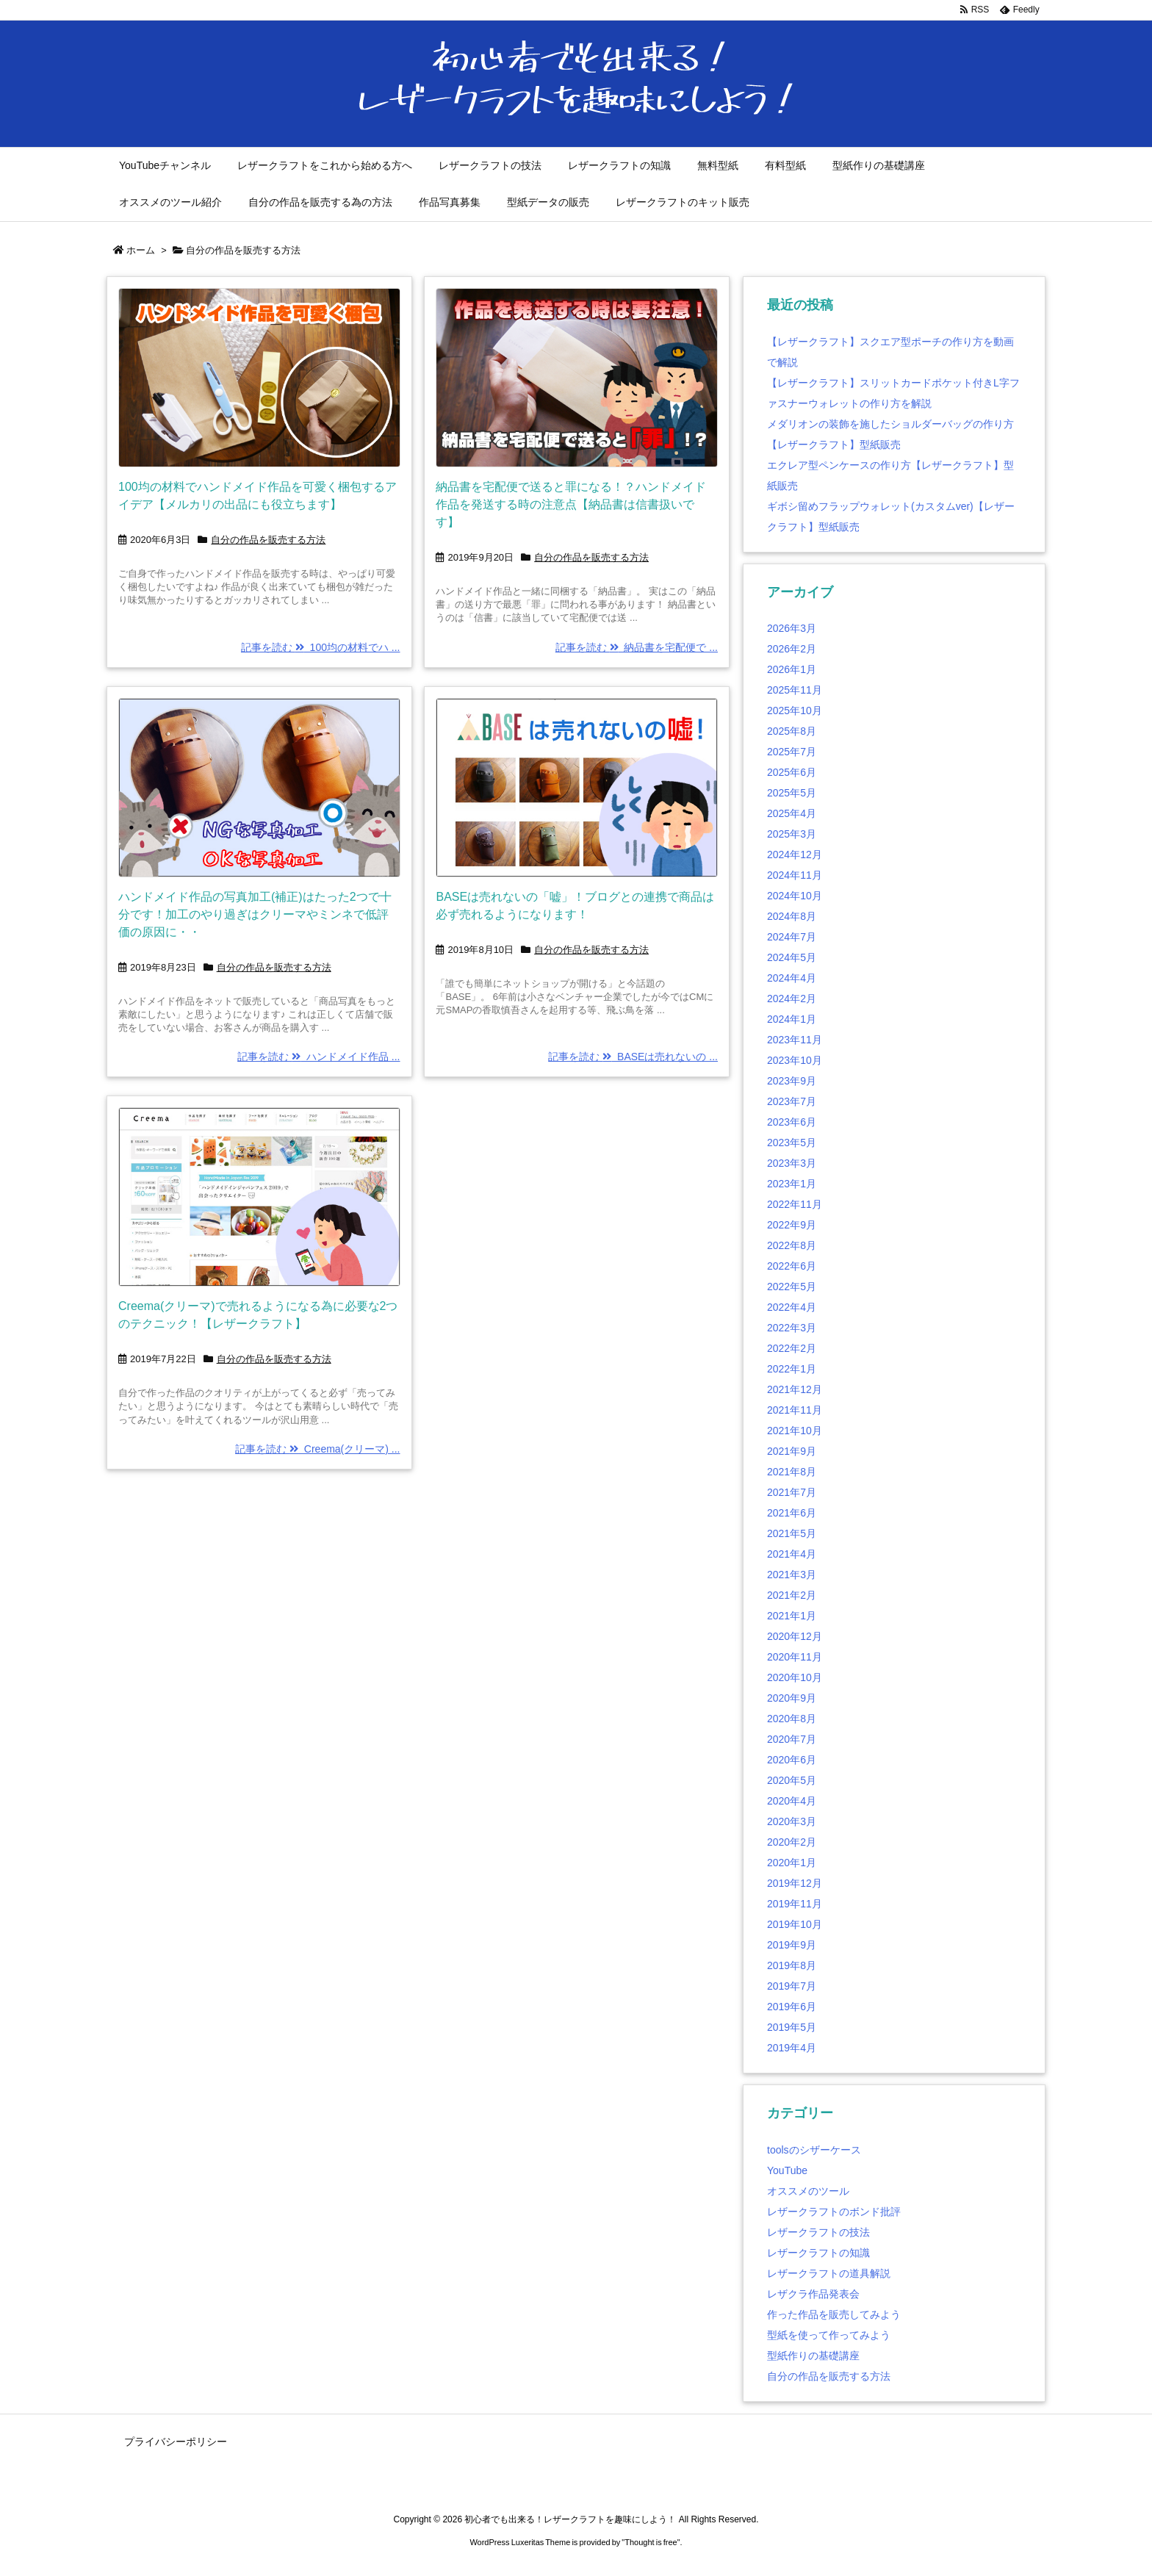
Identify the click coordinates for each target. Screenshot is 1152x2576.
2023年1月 (791, 1184)
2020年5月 (791, 1780)
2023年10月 (794, 1060)
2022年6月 (791, 1266)
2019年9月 (791, 1945)
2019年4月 (791, 2048)
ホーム (140, 250)
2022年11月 (794, 1204)
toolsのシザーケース (814, 2150)
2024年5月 (791, 957)
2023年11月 (794, 1040)
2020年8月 (791, 1718)
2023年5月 (791, 1142)
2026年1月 (791, 669)
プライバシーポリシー (175, 2441)
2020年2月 (791, 1842)
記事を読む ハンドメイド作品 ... (318, 1056)
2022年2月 (791, 1348)
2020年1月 (791, 1862)
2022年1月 (791, 1369)
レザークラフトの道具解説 (828, 2273)
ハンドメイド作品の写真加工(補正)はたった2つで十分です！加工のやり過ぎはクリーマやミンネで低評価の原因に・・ (255, 914)
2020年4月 (791, 1801)
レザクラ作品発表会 (813, 2294)
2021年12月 (794, 1389)
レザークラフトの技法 (818, 2232)
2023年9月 (791, 1081)
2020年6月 (791, 1760)
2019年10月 (794, 1924)
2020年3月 (791, 1821)
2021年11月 (794, 1410)
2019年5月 (791, 2027)
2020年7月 (791, 1739)
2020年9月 (791, 1698)
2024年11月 (794, 875)
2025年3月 (791, 834)
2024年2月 (791, 998)
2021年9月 (791, 1451)
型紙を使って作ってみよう (828, 2335)
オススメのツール (808, 2191)
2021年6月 (791, 1513)
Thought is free (650, 2542)
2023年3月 (791, 1163)
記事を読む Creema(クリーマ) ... (317, 1449)
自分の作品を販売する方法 (268, 539)
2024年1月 (791, 1019)
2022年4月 (791, 1307)
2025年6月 (791, 772)
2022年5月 (791, 1286)
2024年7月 (791, 937)
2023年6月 (791, 1122)
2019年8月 (791, 1965)
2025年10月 (794, 710)
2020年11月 (794, 1657)
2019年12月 (794, 1883)
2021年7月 (791, 1492)
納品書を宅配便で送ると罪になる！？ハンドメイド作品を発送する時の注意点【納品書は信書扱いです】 (571, 504)
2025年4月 (791, 813)
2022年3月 (791, 1328)
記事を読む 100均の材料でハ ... (320, 647)
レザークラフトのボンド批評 (834, 2211)
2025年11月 (794, 690)
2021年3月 (791, 1574)
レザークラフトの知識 (818, 2253)
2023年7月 (791, 1101)
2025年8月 (791, 731)
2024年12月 (794, 854)
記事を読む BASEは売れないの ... (633, 1056)
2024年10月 (794, 896)
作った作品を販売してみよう (834, 2314)
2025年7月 (791, 752)
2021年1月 (791, 1616)
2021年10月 (794, 1430)
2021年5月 (791, 1533)
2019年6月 (791, 2006)
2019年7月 (791, 1986)
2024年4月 (791, 978)
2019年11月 (794, 1904)
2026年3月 (791, 628)
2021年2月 (791, 1595)
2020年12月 (794, 1636)
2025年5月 (791, 793)
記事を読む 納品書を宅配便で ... (636, 647)
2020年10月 (794, 1677)
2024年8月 (791, 916)
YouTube (787, 2170)
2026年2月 (791, 649)
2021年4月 (791, 1554)
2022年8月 (791, 1245)
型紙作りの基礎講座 (813, 2355)
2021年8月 (791, 1472)
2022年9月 (791, 1225)
